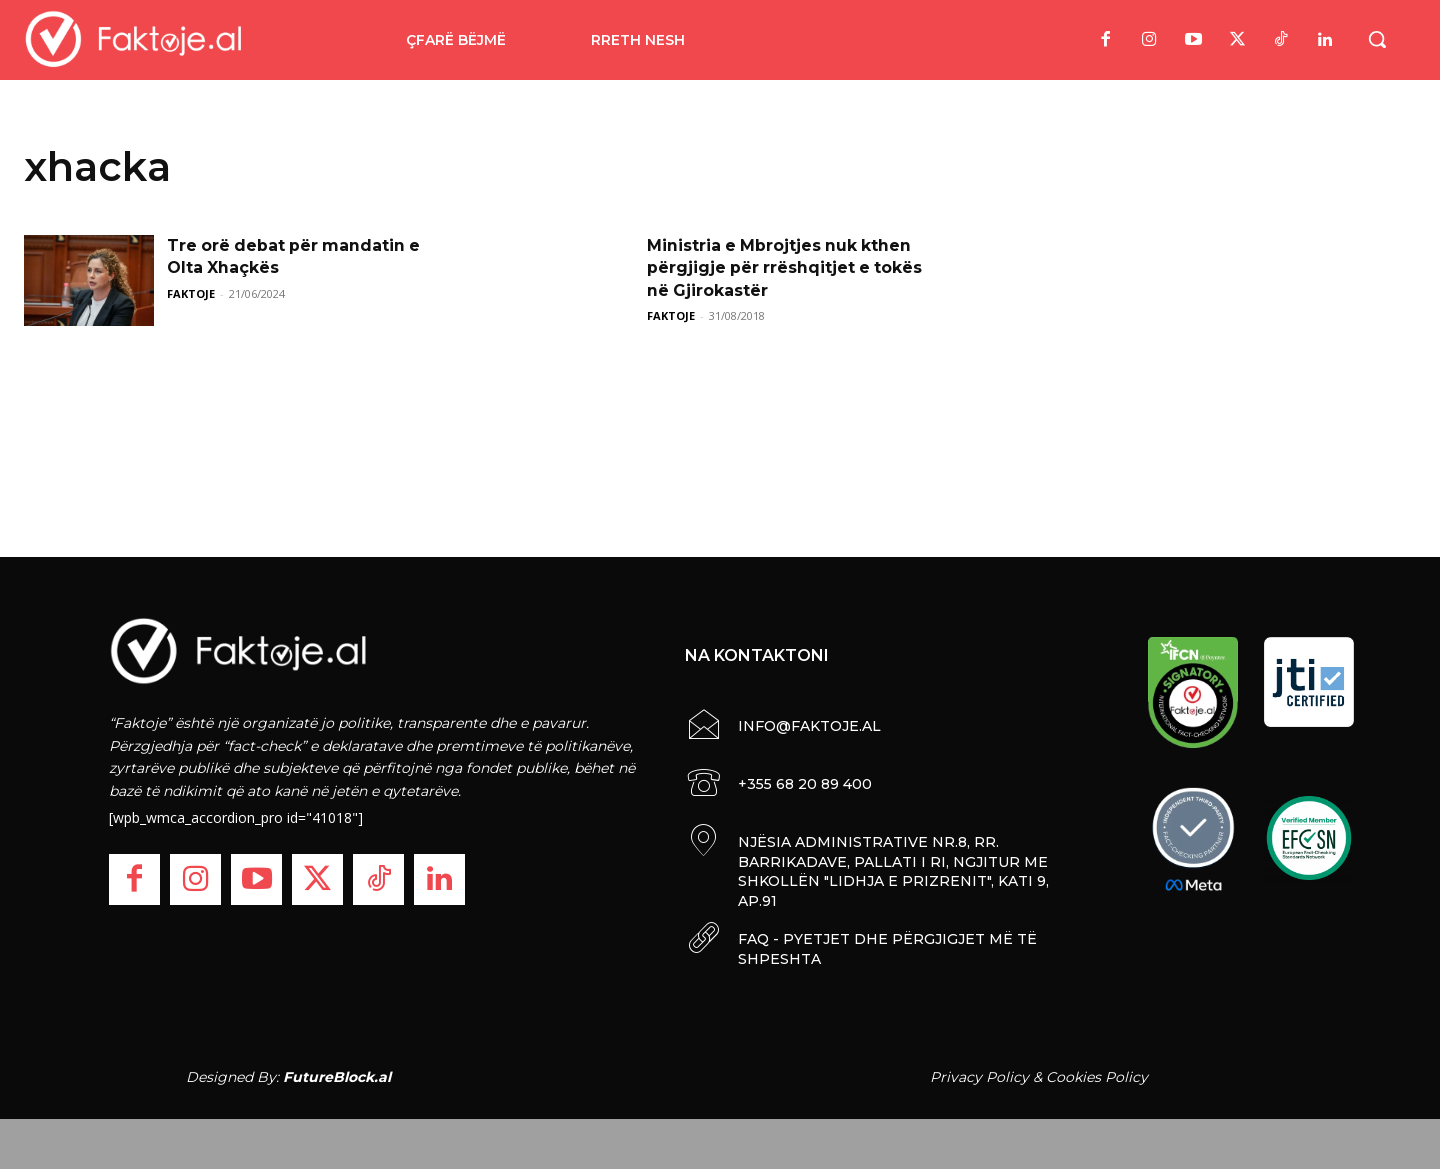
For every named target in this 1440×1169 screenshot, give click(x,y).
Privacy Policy (979, 1077)
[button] (1377, 39)
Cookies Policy (1097, 1077)
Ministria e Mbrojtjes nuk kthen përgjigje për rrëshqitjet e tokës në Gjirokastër (786, 268)
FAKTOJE (191, 293)
